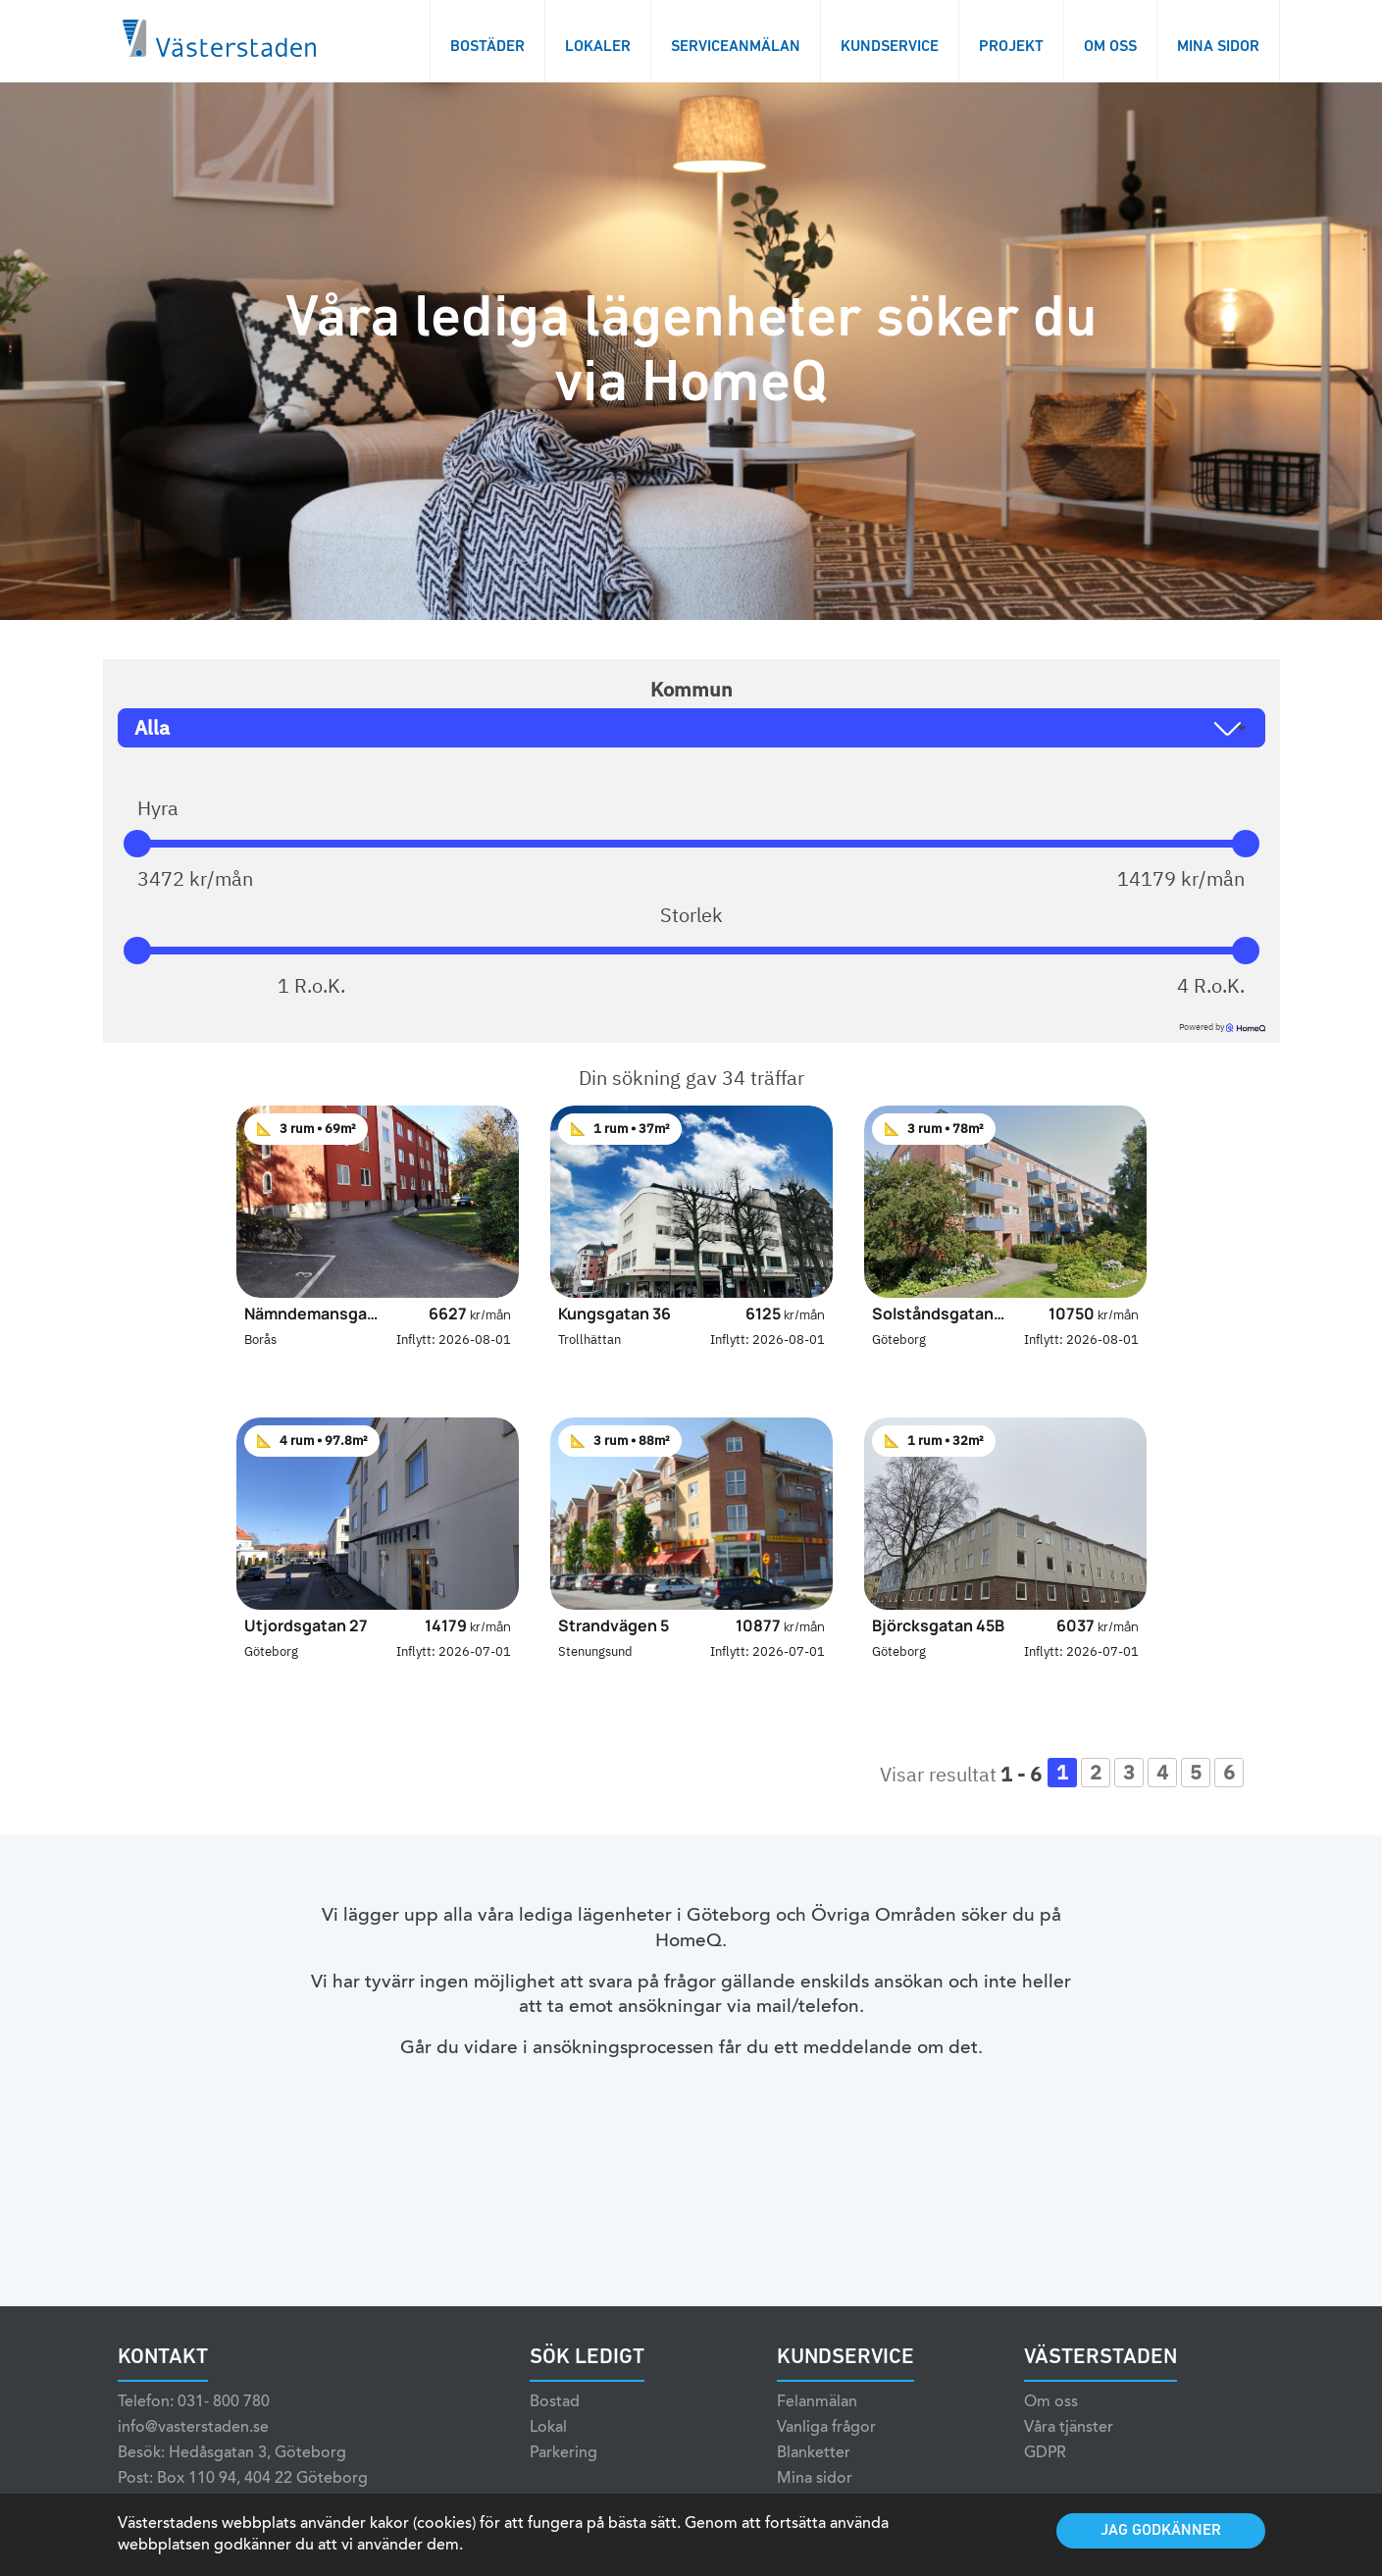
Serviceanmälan (735, 47)
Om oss (1110, 47)
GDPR (1045, 2480)
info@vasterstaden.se (193, 2454)
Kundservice (890, 47)
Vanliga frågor (826, 2454)
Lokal (548, 2454)
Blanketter (813, 2480)
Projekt (1011, 47)
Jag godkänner (1160, 2531)
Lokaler (598, 47)
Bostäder (487, 47)
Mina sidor (1218, 47)
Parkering (563, 2480)
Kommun (691, 689)
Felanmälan (817, 2429)
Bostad (555, 2429)
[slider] (137, 843)
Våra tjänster (1068, 2454)
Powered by (1222, 1026)
